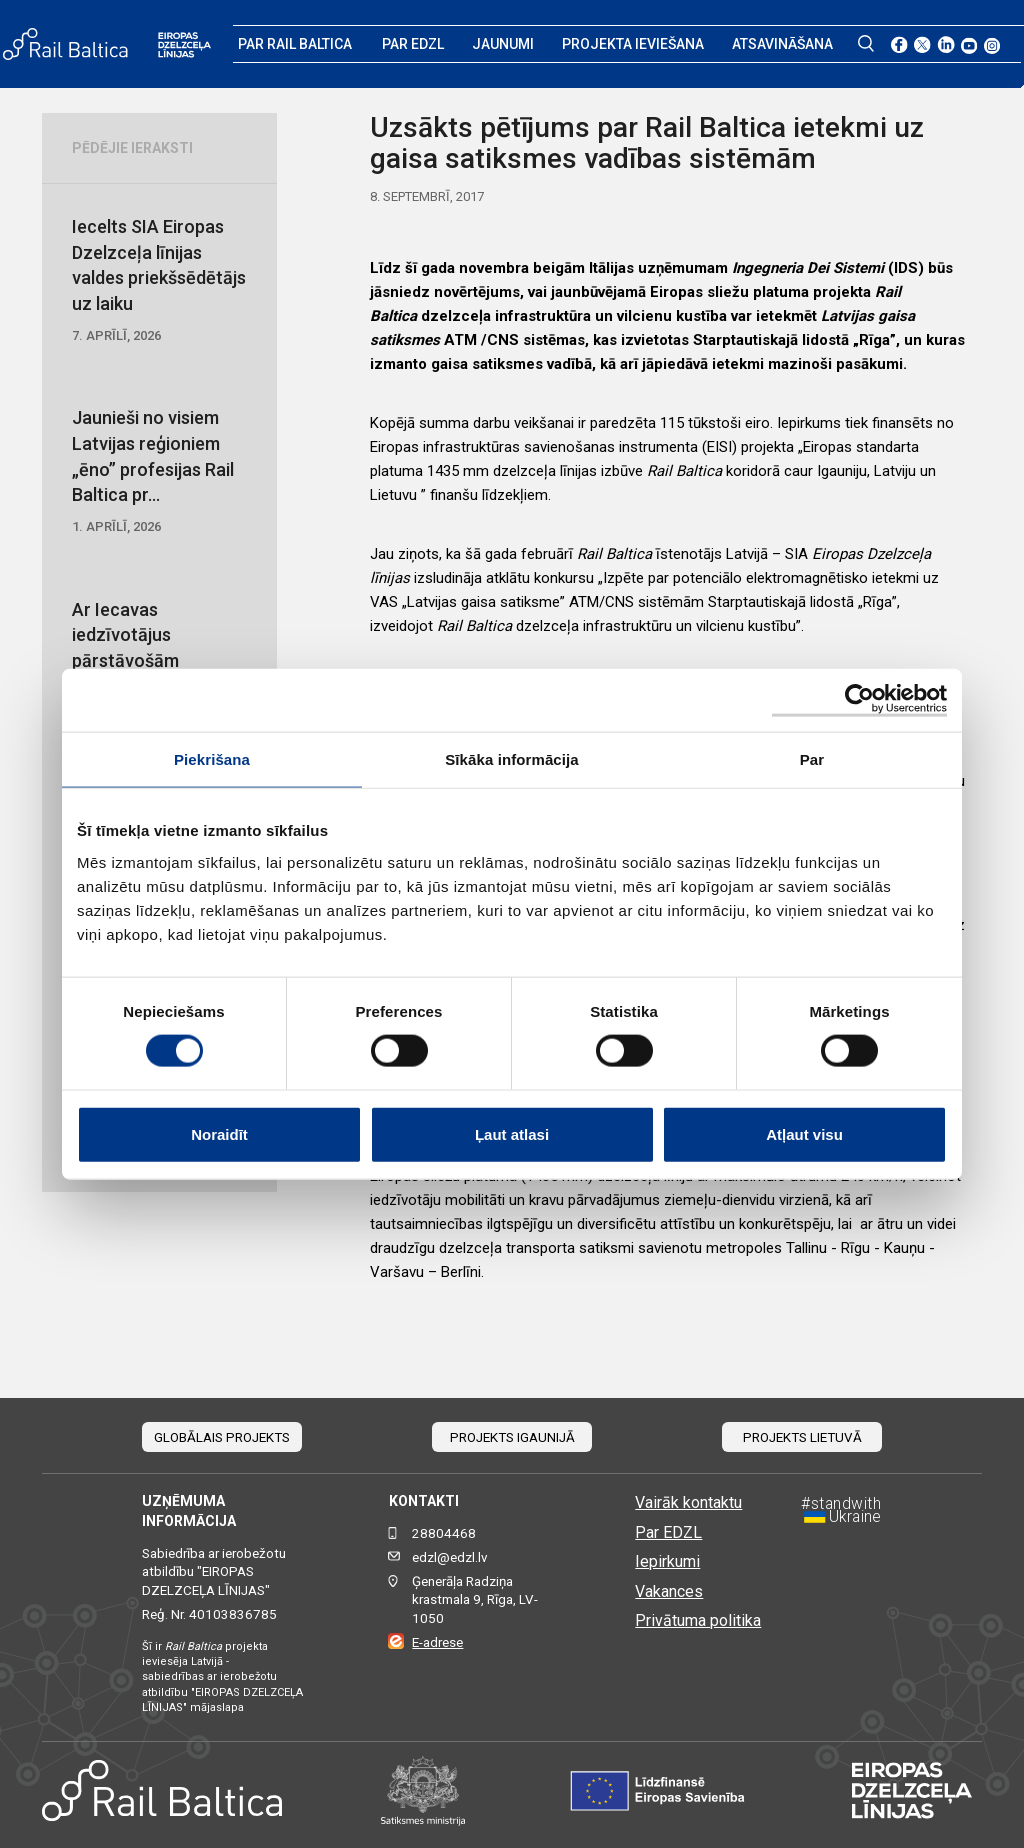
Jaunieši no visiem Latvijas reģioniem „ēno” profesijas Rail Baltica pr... (159, 471)
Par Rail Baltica (295, 44)
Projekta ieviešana (633, 44)
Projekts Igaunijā (512, 1437)
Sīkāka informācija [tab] (512, 759)
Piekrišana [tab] (212, 759)
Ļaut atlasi (512, 1133)
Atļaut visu (804, 1133)
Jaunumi (503, 44)
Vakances (669, 1591)
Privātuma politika (698, 1620)
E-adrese (437, 1642)
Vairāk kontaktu (688, 1502)
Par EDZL (413, 44)
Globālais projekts (222, 1437)
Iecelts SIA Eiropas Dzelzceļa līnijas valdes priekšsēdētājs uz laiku (159, 280)
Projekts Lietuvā (802, 1437)
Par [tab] (812, 759)
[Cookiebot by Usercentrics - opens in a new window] (859, 700)
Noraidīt (219, 1133)
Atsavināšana (782, 44)
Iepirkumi (667, 1561)
